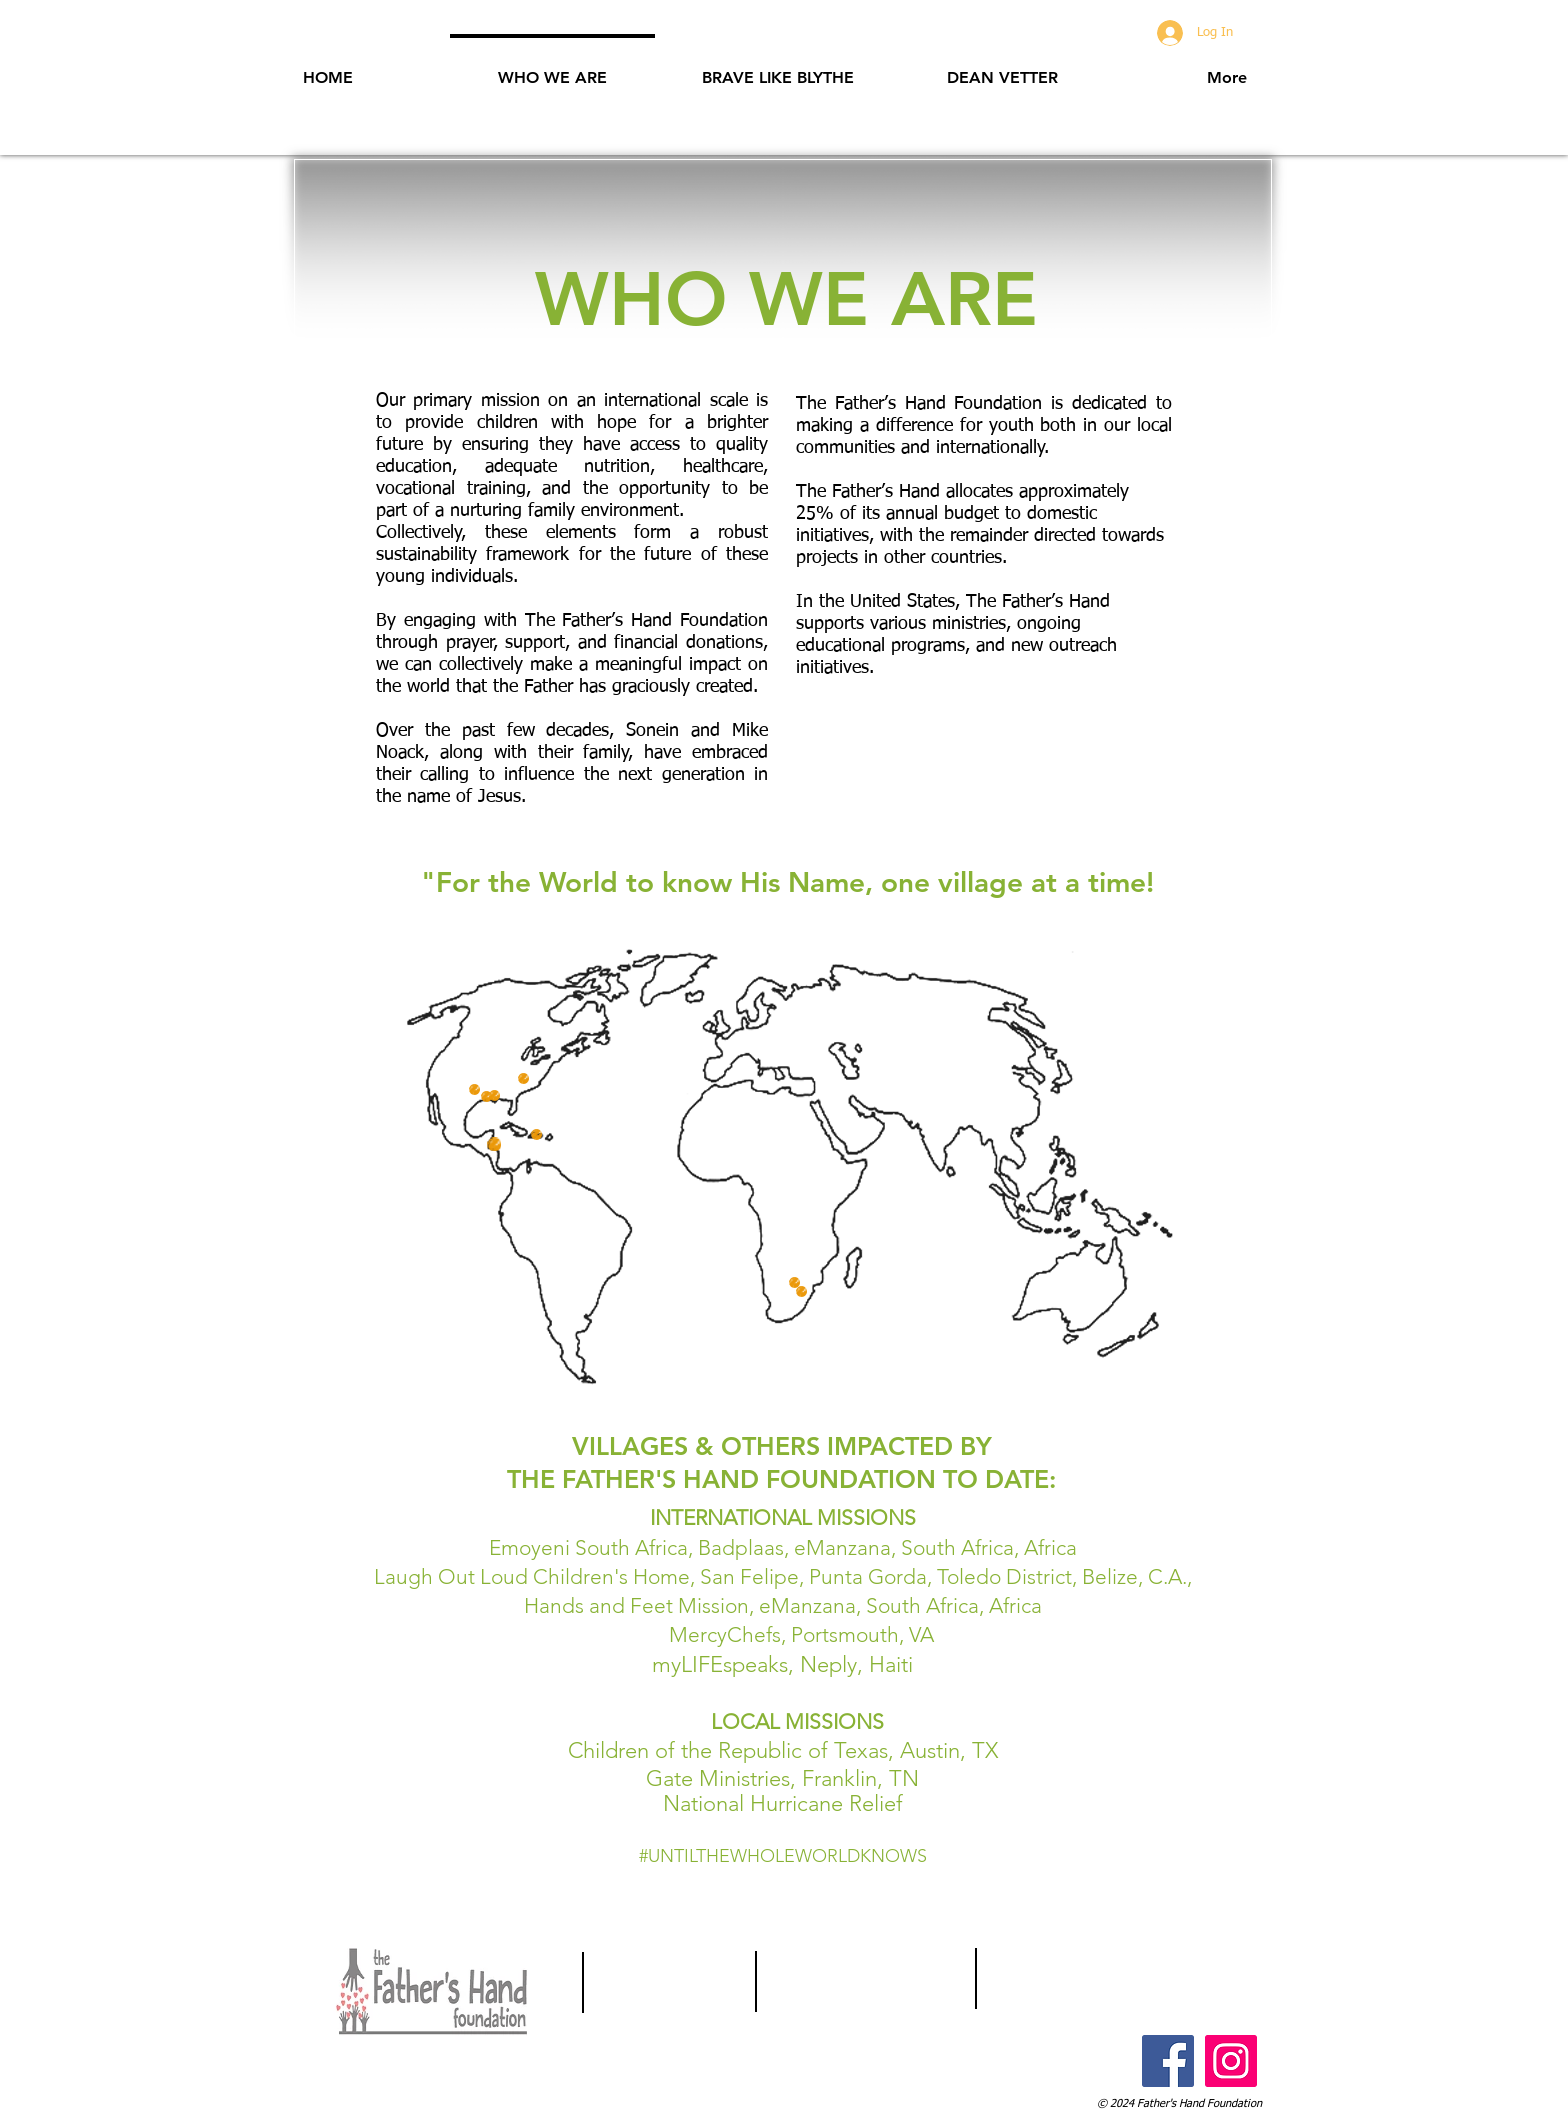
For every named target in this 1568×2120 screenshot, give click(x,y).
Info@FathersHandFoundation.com (1100, 1976)
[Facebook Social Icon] (1168, 2061)
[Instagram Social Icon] (1231, 2061)
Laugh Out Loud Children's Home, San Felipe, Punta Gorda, (655, 1576)
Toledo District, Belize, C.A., (1064, 1576)
